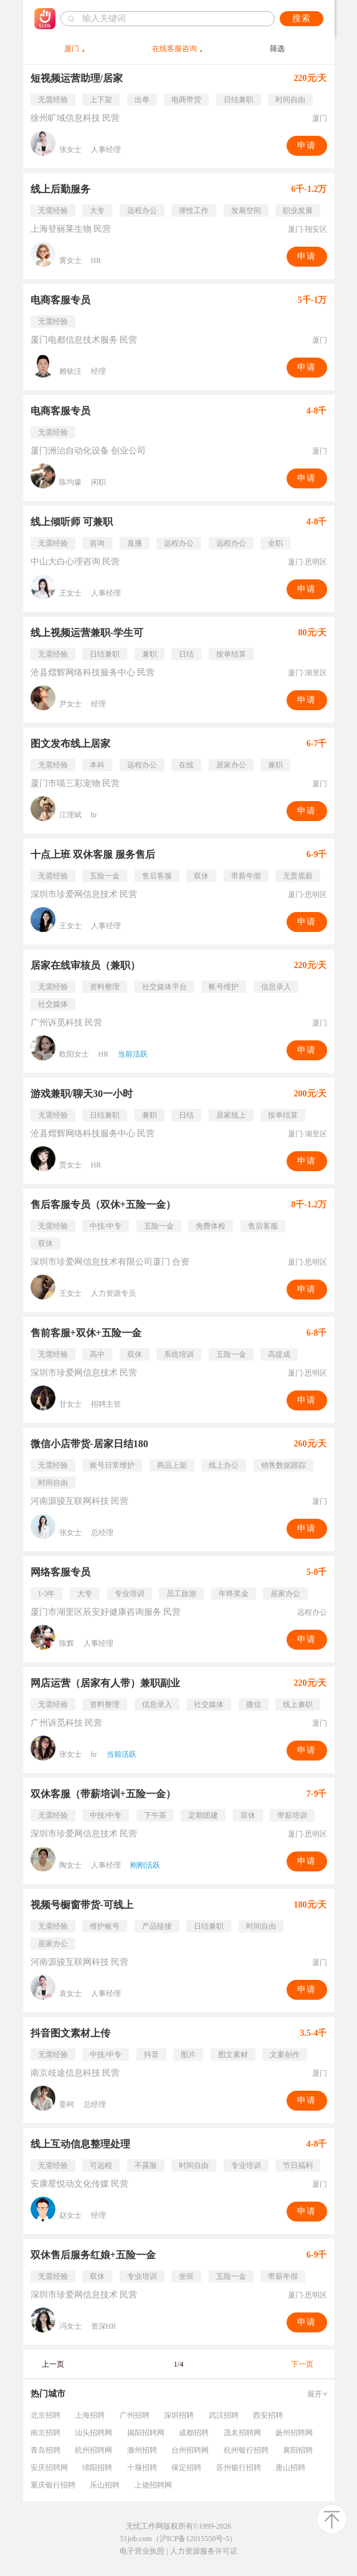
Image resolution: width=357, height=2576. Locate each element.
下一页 (302, 2364)
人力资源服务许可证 (203, 2551)
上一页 (53, 2364)
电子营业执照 (142, 2551)
